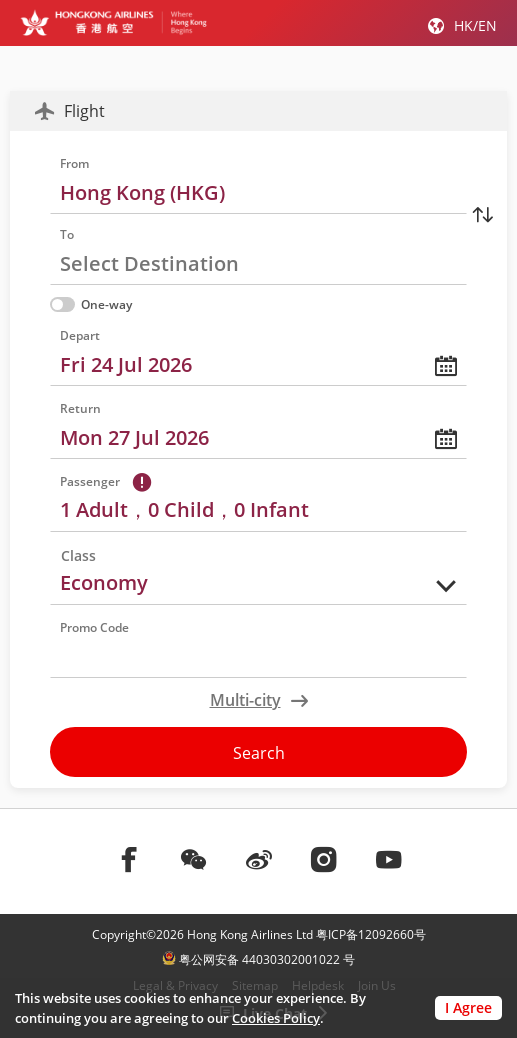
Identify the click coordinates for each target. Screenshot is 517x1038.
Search (259, 753)
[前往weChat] (194, 859)
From (74, 163)
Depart (80, 335)
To (67, 234)
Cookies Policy (276, 1018)
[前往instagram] (324, 859)
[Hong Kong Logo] (113, 22)
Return (80, 408)
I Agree (468, 1007)
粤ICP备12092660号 (371, 934)
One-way (91, 304)
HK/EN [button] (475, 25)
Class (78, 555)
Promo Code (94, 627)
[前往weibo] (259, 859)
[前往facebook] (129, 859)
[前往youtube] (389, 859)
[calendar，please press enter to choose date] (258, 354)
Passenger (90, 481)
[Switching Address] (483, 214)
